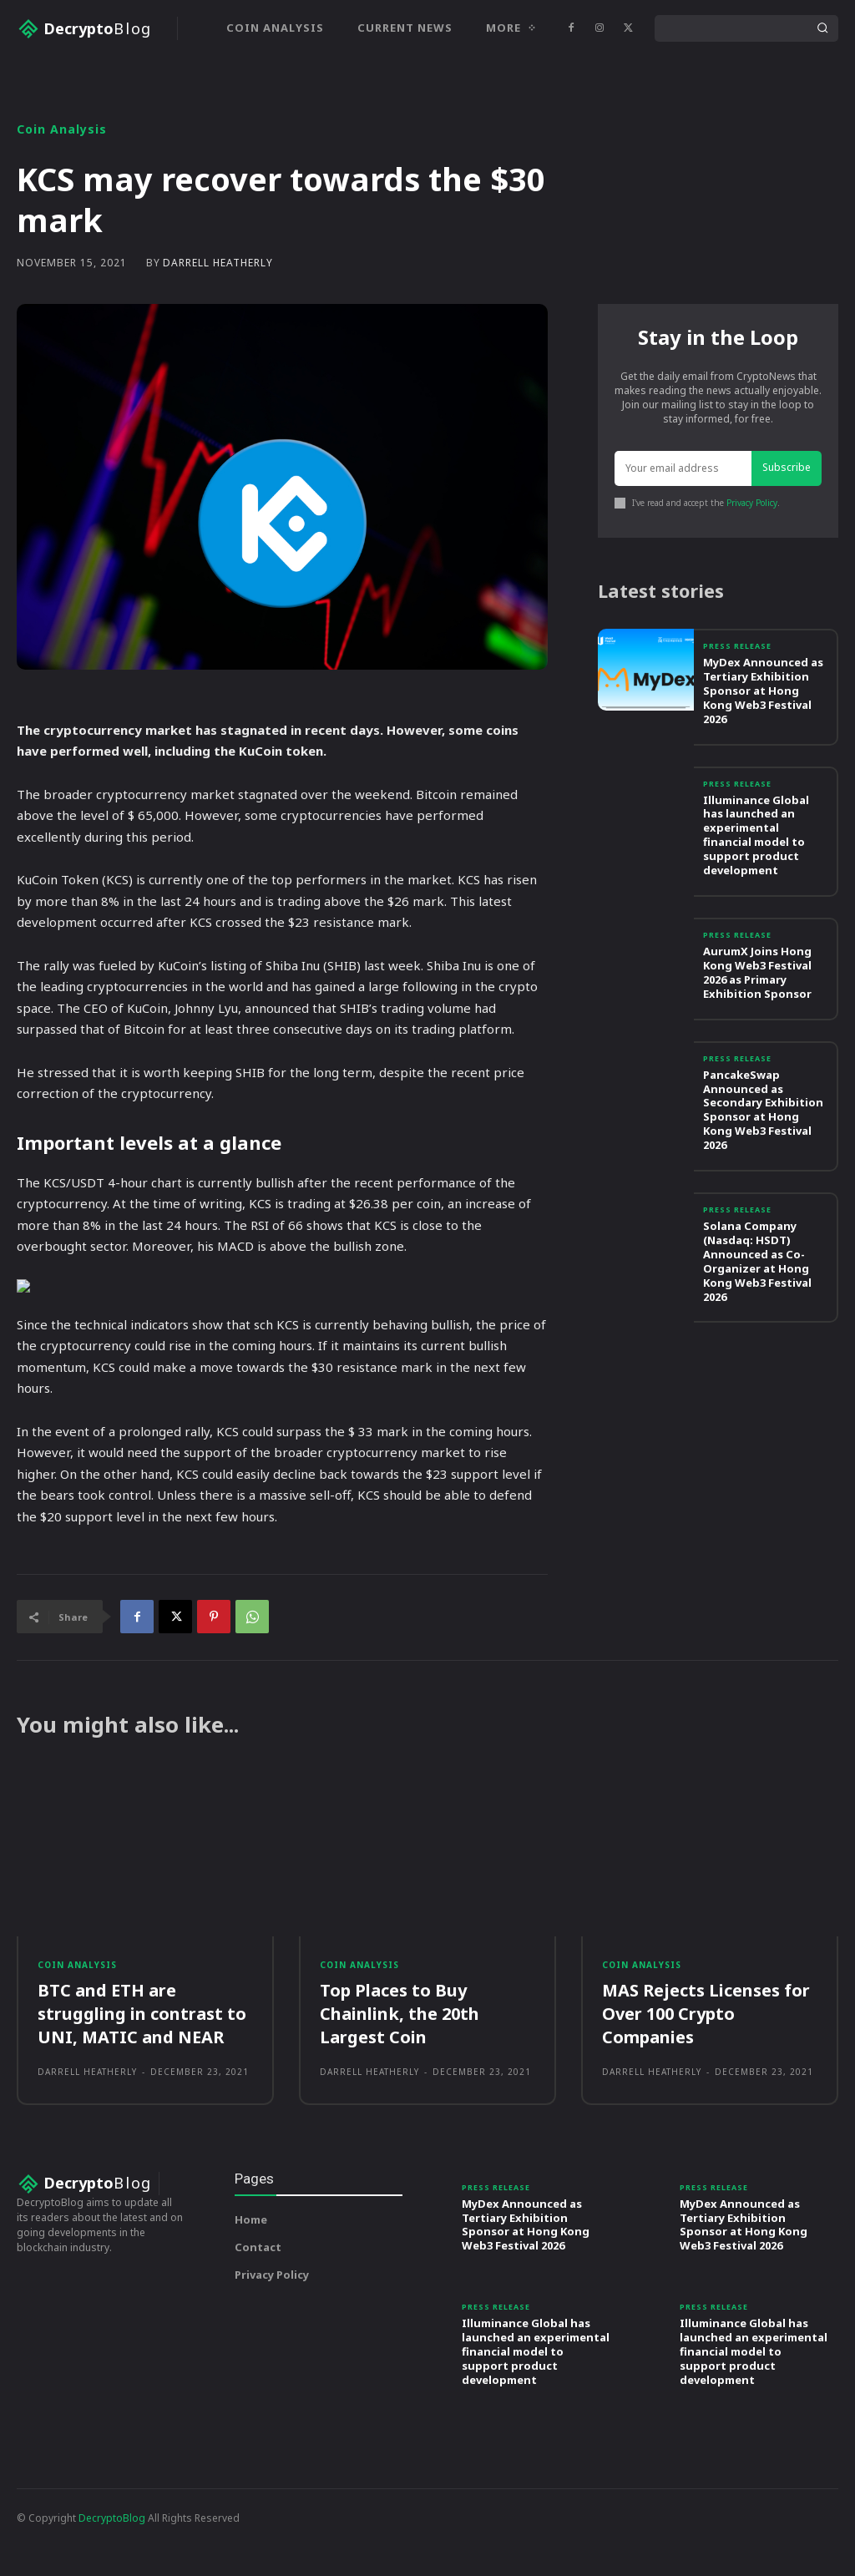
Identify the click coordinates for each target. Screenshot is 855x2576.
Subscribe (786, 524)
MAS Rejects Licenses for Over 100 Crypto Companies (706, 2070)
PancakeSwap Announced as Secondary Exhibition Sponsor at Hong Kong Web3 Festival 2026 (763, 1165)
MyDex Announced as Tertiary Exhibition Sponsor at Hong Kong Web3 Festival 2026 (763, 747)
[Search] (822, 28)
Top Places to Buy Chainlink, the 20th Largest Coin (399, 2070)
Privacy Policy (751, 558)
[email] (683, 525)
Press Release (737, 703)
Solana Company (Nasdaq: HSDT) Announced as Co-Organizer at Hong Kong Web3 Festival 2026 (757, 1316)
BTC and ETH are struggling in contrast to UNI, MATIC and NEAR (142, 2070)
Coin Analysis (62, 185)
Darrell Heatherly (218, 319)
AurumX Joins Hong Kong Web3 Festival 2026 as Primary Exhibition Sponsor (757, 1028)
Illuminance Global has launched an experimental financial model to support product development (756, 891)
